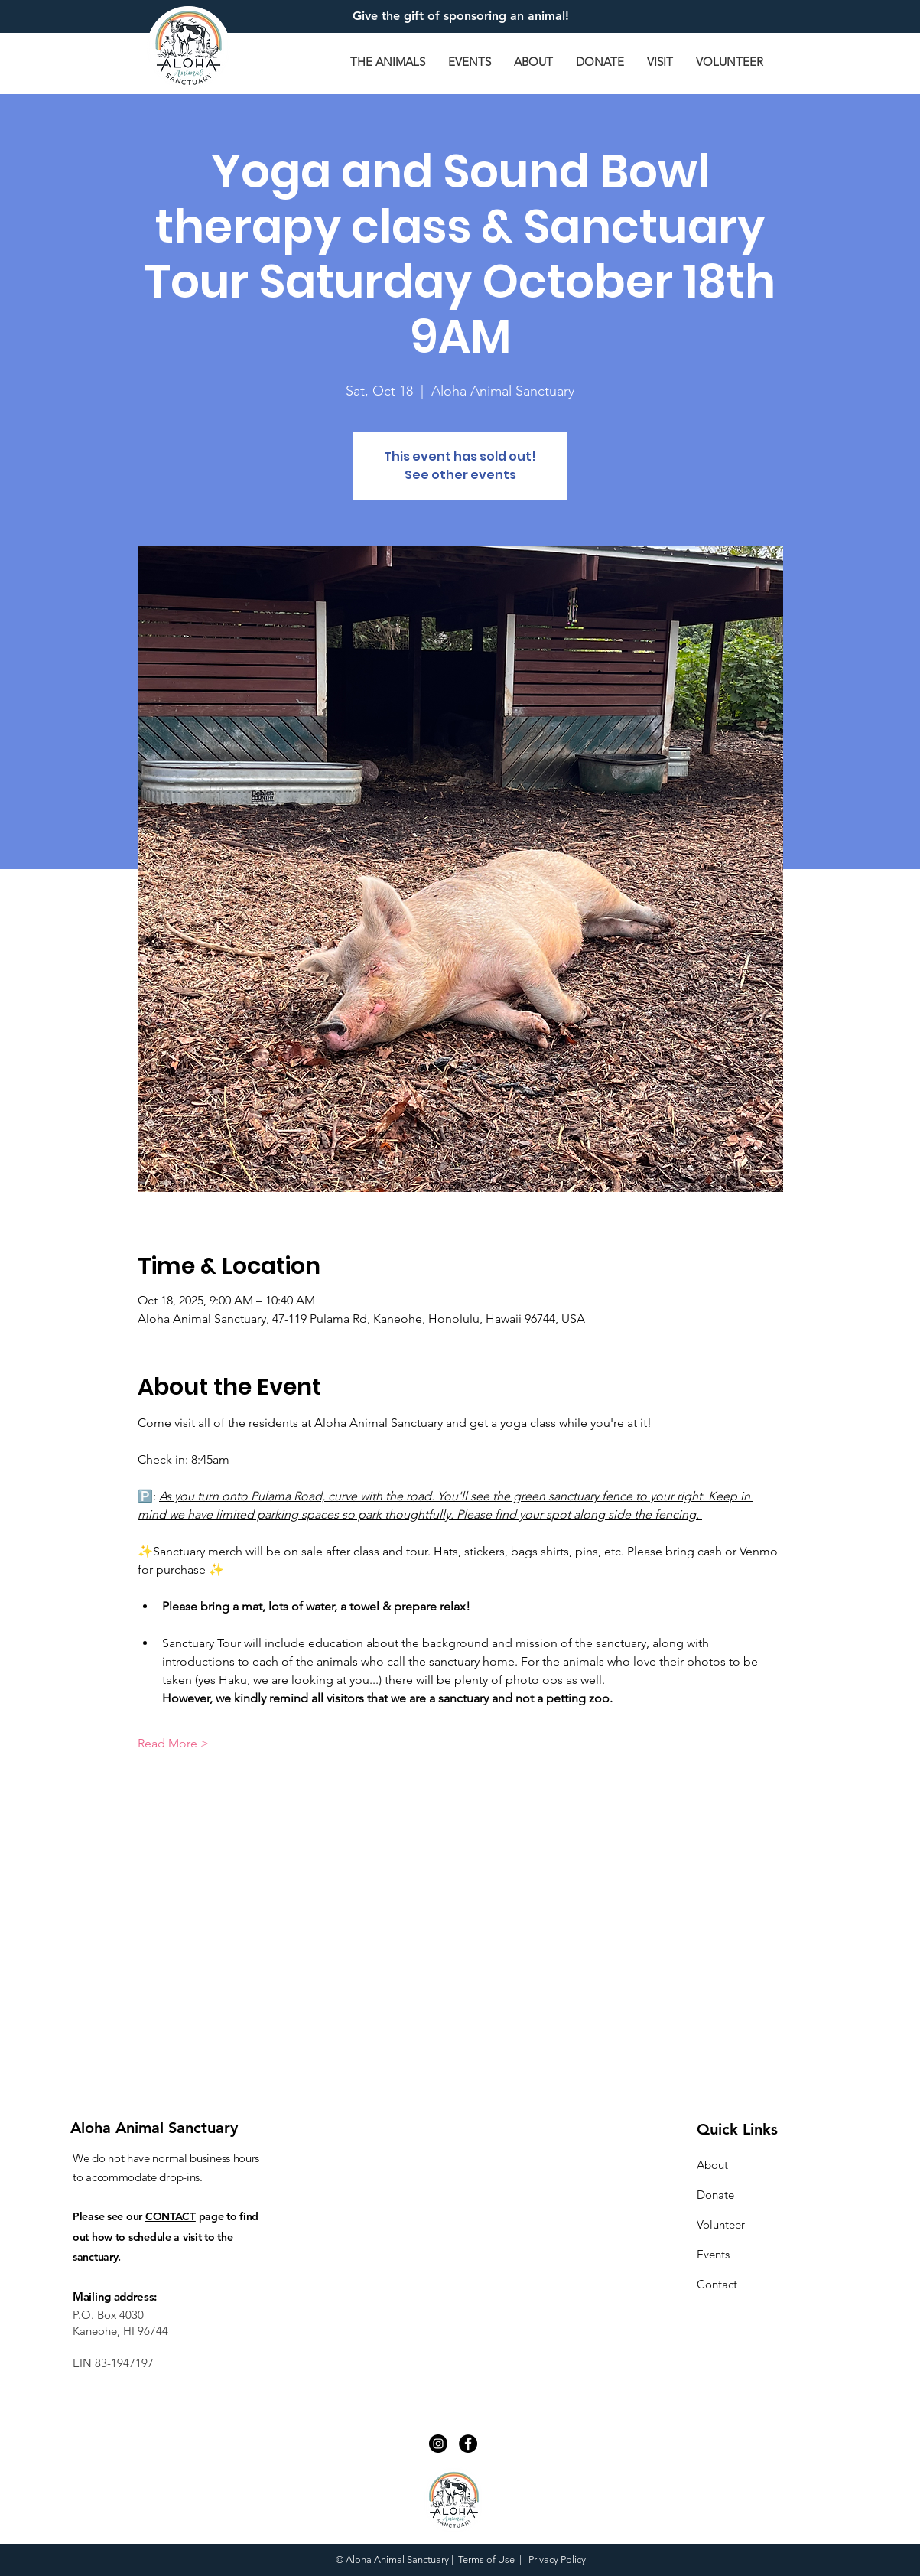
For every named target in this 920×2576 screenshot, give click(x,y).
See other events (460, 475)
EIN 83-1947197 (113, 2363)
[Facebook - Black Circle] (468, 2443)
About (712, 2165)
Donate (715, 2194)
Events (713, 2254)
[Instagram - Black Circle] (438, 2443)
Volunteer (721, 2224)
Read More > (173, 1743)
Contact (717, 2284)
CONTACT (170, 2216)
